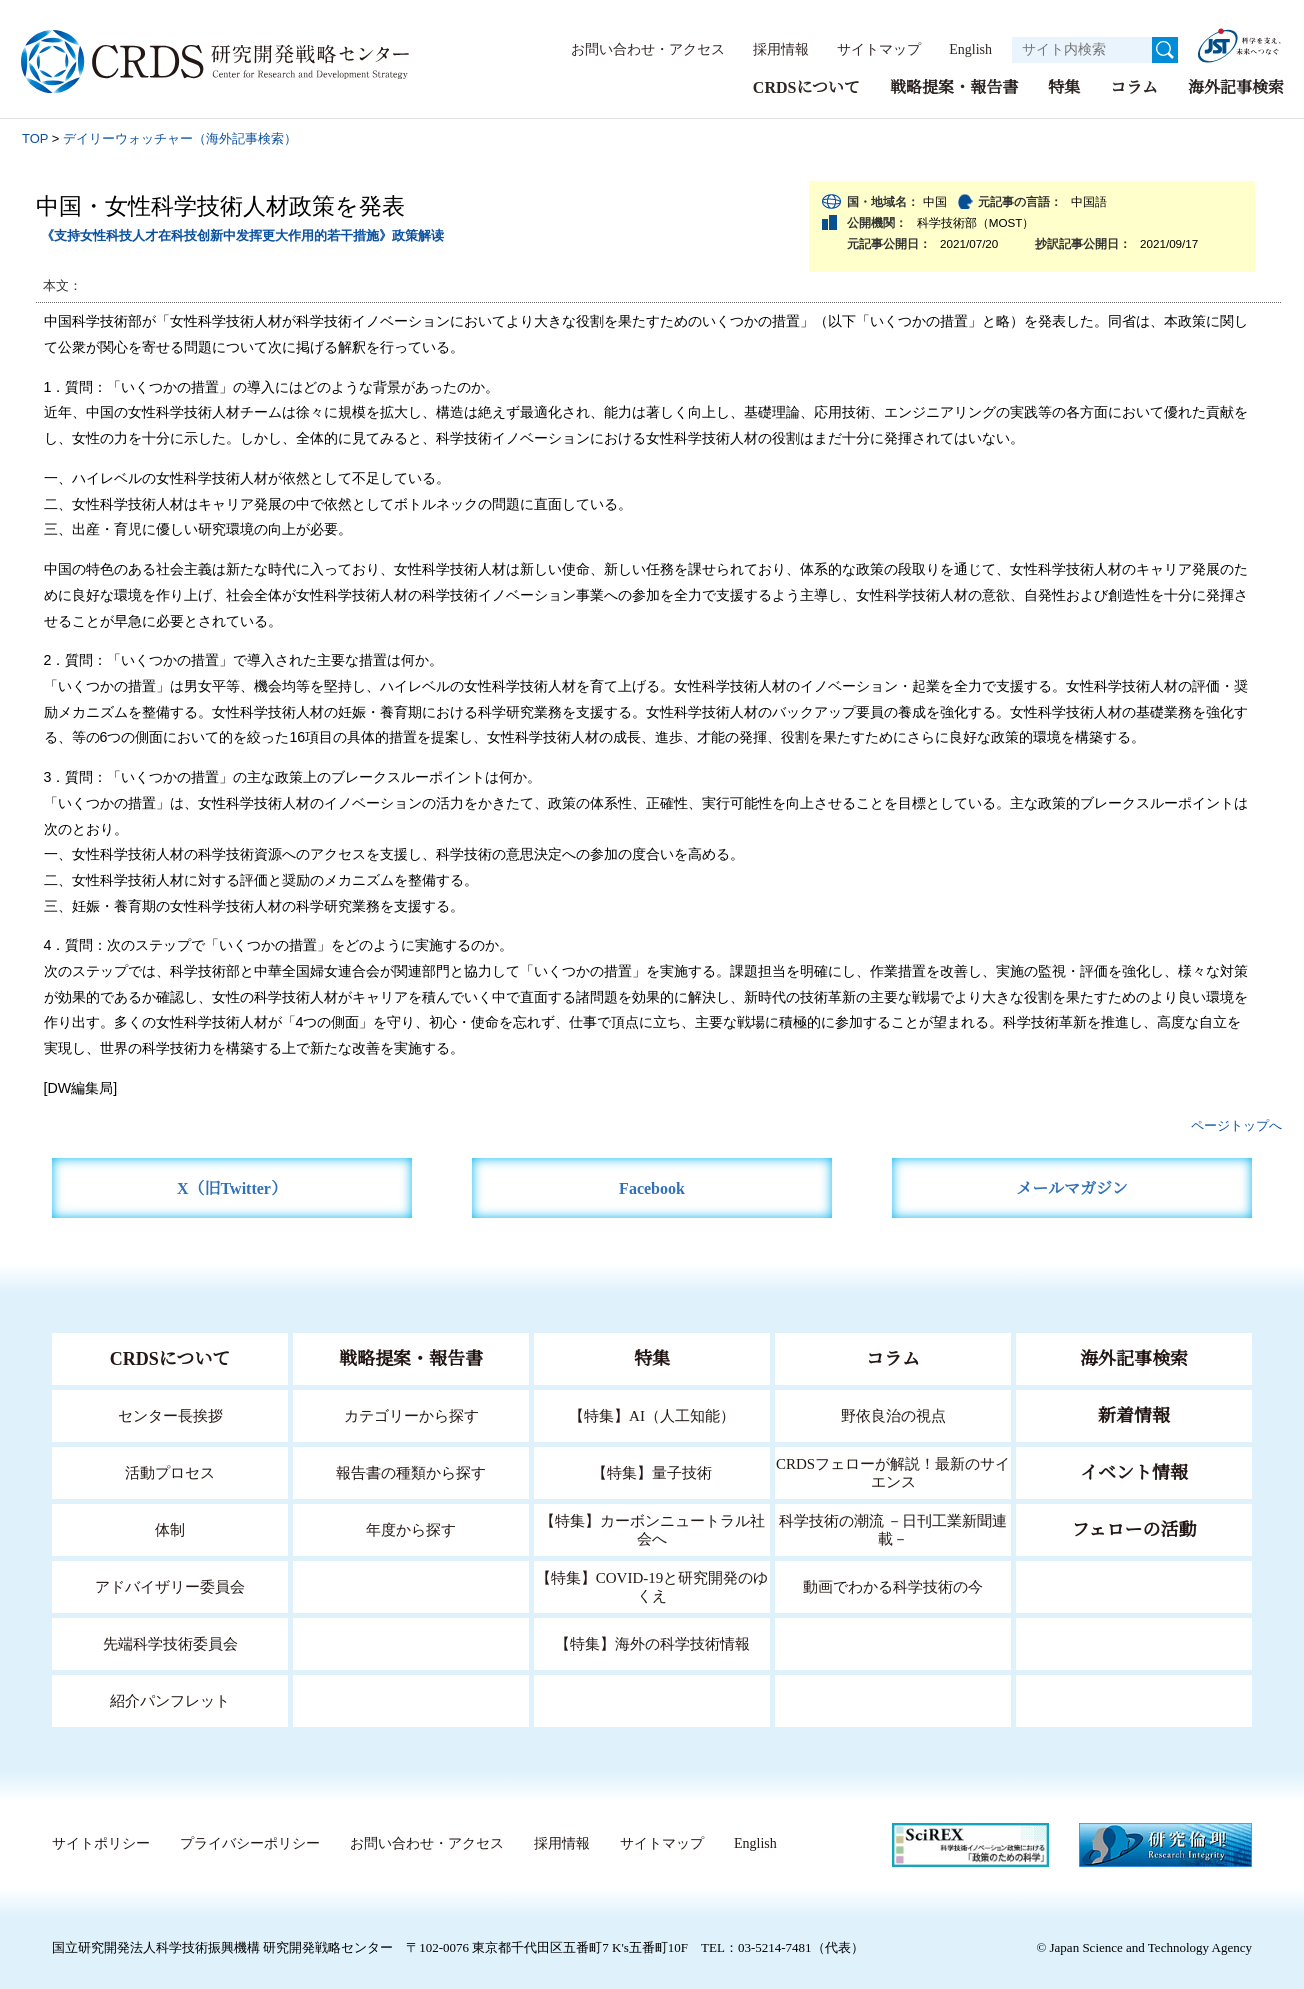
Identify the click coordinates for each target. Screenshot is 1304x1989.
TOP (35, 137)
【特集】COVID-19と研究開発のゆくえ (652, 1585)
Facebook (652, 1187)
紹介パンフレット (170, 1699)
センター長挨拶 (170, 1414)
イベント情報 (1134, 1472)
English (964, 49)
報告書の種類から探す (411, 1471)
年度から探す (411, 1528)
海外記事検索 (1236, 86)
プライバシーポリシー (249, 1843)
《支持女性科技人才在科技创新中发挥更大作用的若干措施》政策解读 (242, 234)
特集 (1064, 86)
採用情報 (771, 49)
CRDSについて (805, 86)
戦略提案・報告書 (954, 86)
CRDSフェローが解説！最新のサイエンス (893, 1471)
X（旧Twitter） (232, 1187)
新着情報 (1134, 1415)
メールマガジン (1072, 1187)
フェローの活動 (1134, 1529)
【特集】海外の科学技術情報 (652, 1642)
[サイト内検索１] (1082, 50)
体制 (170, 1528)
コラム (1134, 86)
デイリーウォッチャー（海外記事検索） (180, 137)
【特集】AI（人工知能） (652, 1414)
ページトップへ (1236, 1124)
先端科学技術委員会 (170, 1642)
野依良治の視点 (893, 1414)
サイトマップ (868, 49)
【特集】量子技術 (652, 1471)
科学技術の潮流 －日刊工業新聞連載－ (893, 1528)
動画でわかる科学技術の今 (893, 1585)
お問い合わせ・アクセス (638, 49)
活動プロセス (170, 1471)
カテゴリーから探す (411, 1414)
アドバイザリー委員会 (170, 1585)
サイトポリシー (100, 1843)
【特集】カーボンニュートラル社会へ (652, 1528)
